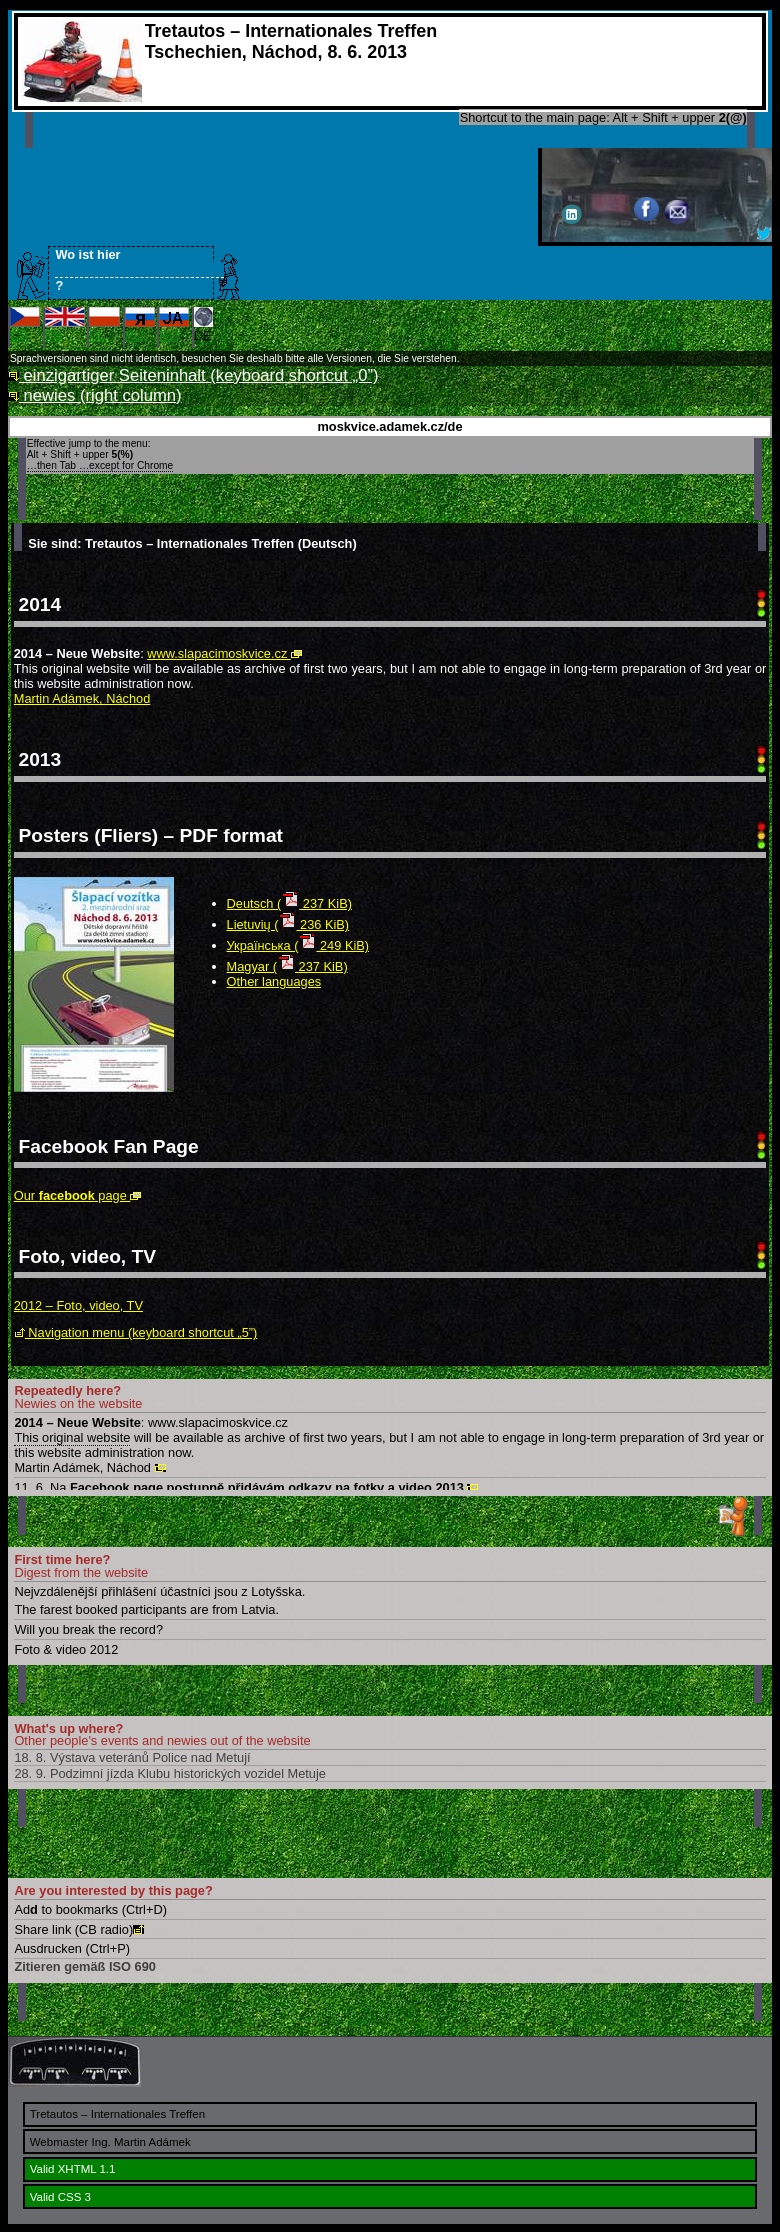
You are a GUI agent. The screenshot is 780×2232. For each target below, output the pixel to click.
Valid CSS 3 (60, 2197)
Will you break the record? (88, 1629)
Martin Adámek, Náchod (82, 698)
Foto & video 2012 (66, 1649)
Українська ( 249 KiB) (298, 945)
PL (104, 325)
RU (140, 325)
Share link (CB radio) (79, 1929)
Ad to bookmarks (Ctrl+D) (90, 1909)
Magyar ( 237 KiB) (287, 966)
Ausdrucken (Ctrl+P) (72, 1948)
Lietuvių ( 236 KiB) (288, 924)
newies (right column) (95, 395)
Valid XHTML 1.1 (73, 2169)
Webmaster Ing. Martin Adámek (110, 2142)
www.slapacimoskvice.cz (224, 653)
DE (203, 325)
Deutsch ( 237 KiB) (289, 903)
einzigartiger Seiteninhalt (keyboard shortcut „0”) (193, 375)
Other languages (274, 981)
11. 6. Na (246, 1487)
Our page (78, 1195)
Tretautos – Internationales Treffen (117, 2114)
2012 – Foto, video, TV (78, 1305)
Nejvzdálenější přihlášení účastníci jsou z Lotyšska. (159, 1591)
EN (65, 325)
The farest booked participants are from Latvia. (146, 1609)
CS (25, 325)
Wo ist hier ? (134, 270)
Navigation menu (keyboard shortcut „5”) (136, 1332)
